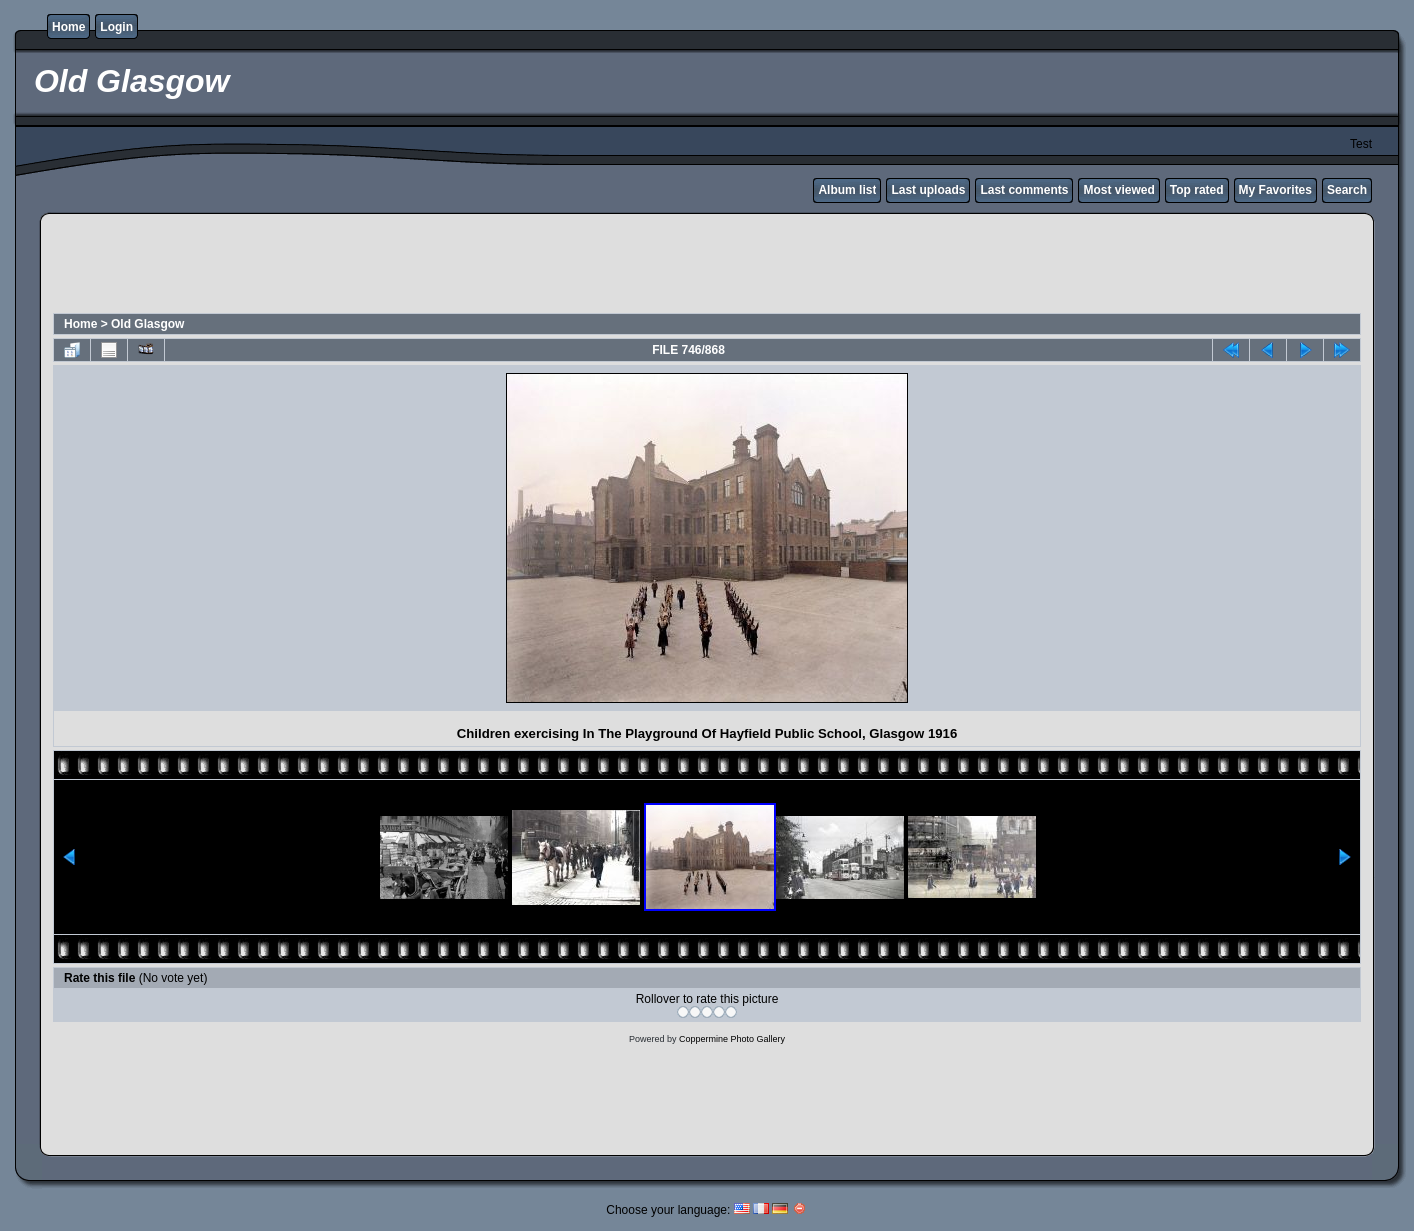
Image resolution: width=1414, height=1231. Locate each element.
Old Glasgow (147, 324)
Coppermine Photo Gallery (732, 1039)
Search (1347, 190)
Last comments (1024, 190)
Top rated (1197, 190)
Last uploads (928, 190)
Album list (847, 190)
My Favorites (1275, 190)
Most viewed (1118, 190)
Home (68, 27)
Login (116, 27)
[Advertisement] (707, 266)
